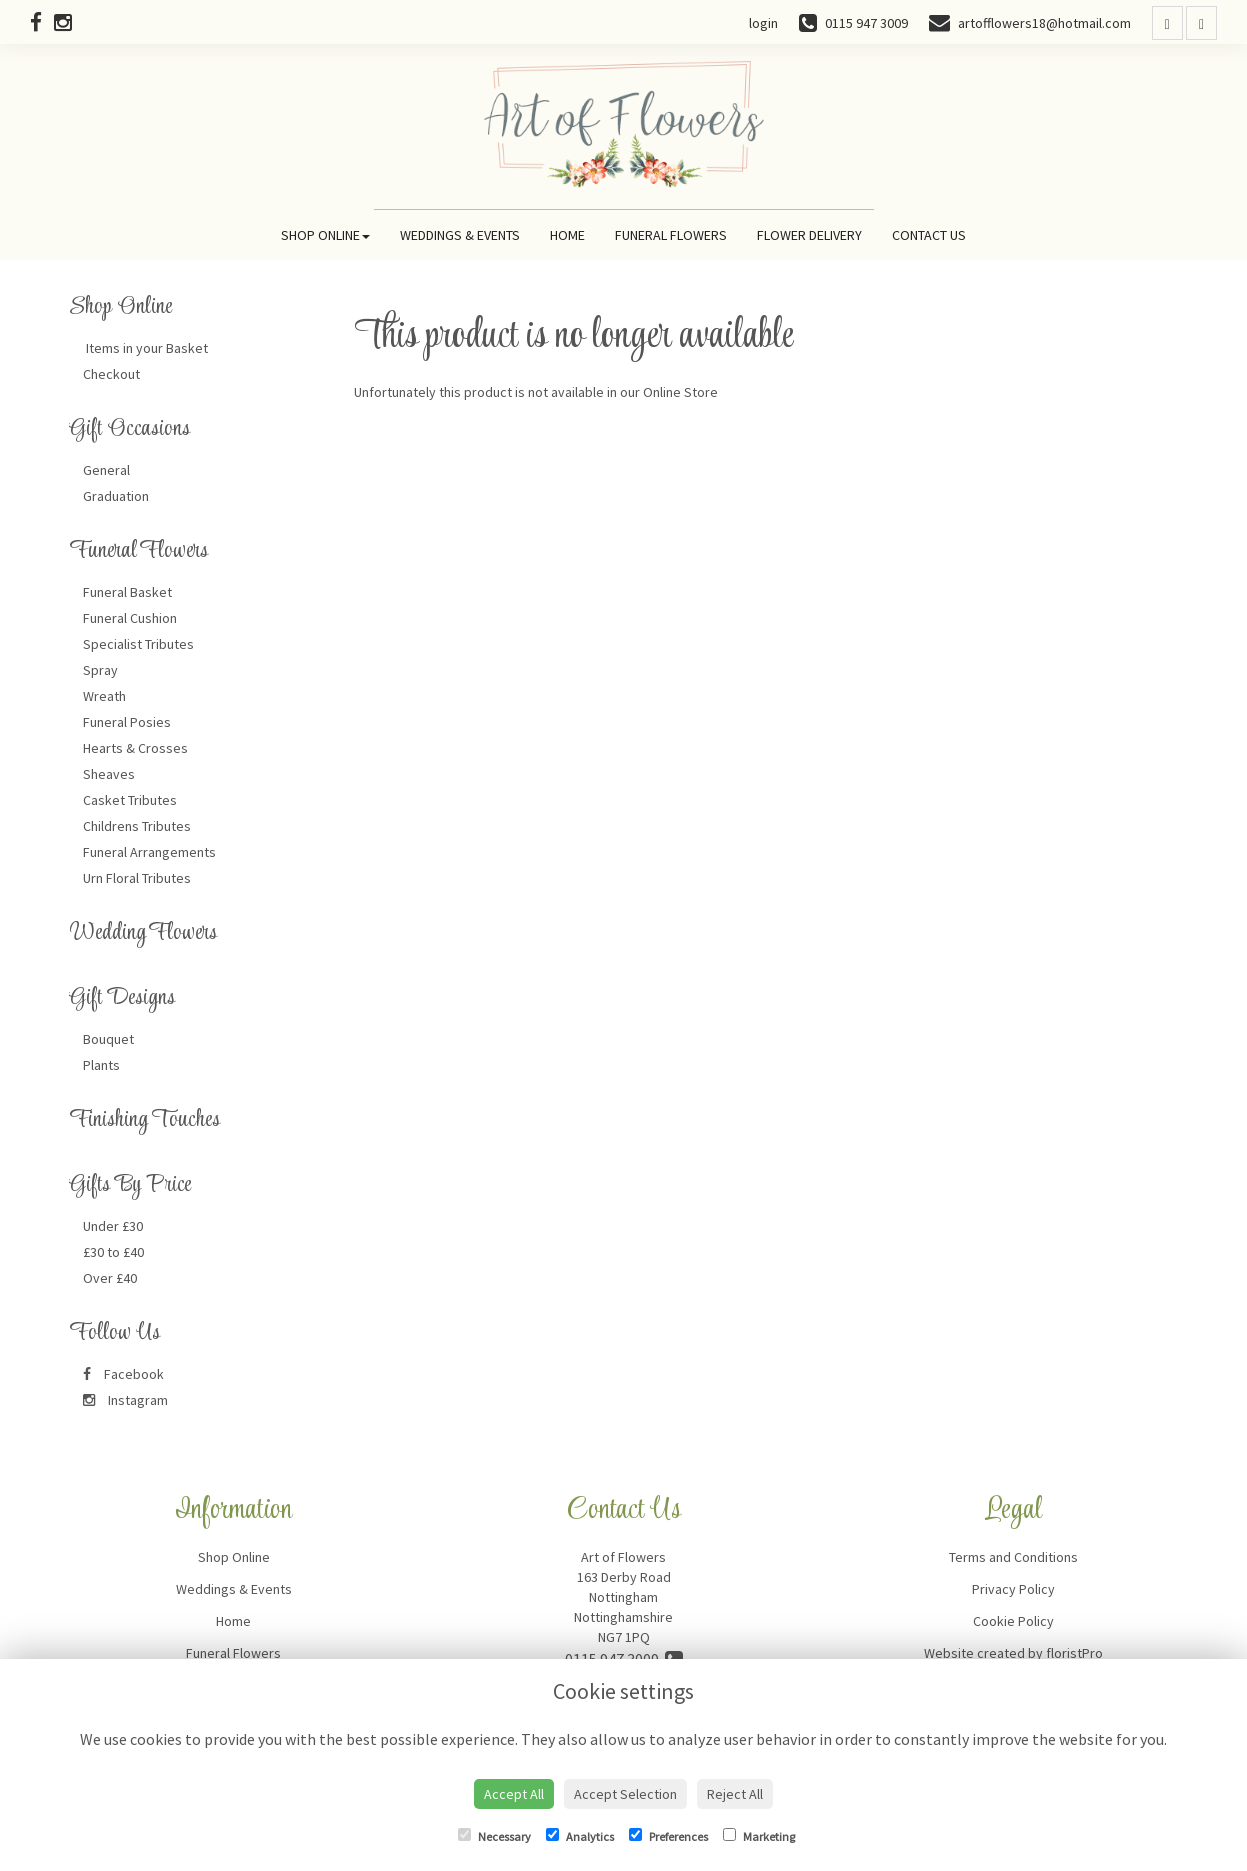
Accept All (514, 1794)
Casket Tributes (130, 800)
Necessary (494, 1836)
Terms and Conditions (1013, 1557)
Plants (101, 1065)
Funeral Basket (127, 592)
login (763, 23)
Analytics (580, 1836)
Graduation (116, 496)
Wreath (104, 696)
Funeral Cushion (130, 618)
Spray (100, 670)
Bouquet (108, 1039)
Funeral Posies (127, 722)
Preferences (668, 1836)
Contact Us (929, 235)
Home (567, 235)
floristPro (1074, 1653)
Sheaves (109, 774)
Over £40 (110, 1278)
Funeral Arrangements (149, 852)
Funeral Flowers (671, 235)
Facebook (123, 1374)
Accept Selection (625, 1794)
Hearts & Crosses (135, 748)
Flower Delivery (809, 235)
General (106, 470)
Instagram (125, 1400)
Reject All (735, 1794)
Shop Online (325, 235)
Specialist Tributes (138, 644)
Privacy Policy (1013, 1589)
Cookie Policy (1013, 1621)
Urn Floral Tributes (137, 878)
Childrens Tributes (137, 826)
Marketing (759, 1836)
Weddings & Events (460, 235)
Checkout (111, 374)
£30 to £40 (113, 1252)
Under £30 (113, 1226)
